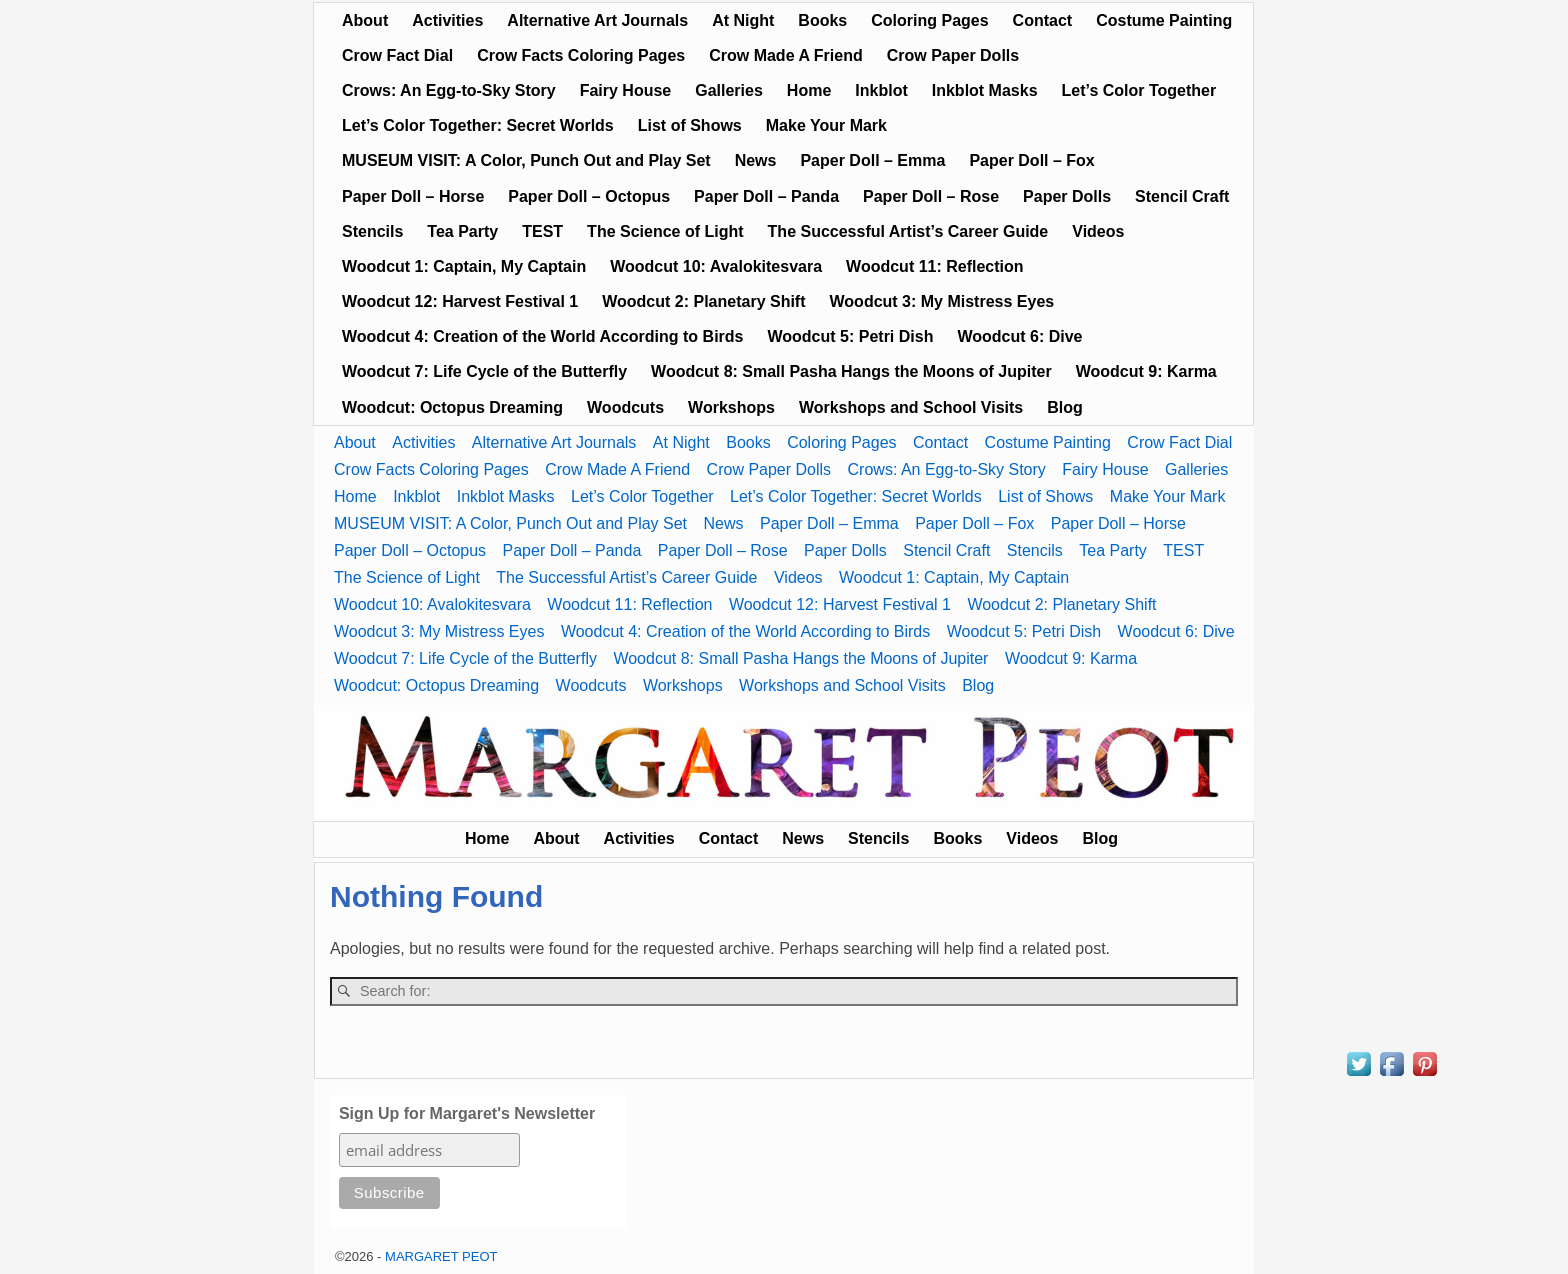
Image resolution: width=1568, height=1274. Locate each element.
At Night (743, 20)
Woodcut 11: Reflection (935, 266)
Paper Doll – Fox (1031, 160)
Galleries (729, 90)
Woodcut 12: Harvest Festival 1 (460, 301)
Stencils (372, 231)
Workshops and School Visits (911, 407)
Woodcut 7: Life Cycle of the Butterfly (484, 371)
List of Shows (690, 125)
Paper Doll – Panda (766, 196)
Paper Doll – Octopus (589, 196)
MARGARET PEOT (441, 1256)
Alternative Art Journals (597, 20)
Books (822, 20)
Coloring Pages (929, 20)
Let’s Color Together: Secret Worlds (478, 125)
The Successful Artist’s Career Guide (908, 231)
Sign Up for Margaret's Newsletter (467, 1113)
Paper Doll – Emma (872, 160)
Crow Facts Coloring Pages (581, 55)
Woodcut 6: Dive (1019, 336)
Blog (1065, 407)
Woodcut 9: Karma (1146, 371)
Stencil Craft (1182, 196)
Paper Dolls (1067, 196)
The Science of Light (665, 231)
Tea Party (462, 231)
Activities (447, 20)
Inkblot (881, 90)
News (756, 160)
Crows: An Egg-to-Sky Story (449, 90)
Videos (1098, 231)
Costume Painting (1164, 20)
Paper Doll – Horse (413, 196)
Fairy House (626, 90)
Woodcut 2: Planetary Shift (703, 301)
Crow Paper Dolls (953, 55)
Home (809, 90)
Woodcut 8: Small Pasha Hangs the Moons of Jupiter (851, 371)
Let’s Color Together (1139, 90)
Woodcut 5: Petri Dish (850, 336)
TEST (542, 231)
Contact (1043, 20)
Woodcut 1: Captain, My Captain (464, 266)
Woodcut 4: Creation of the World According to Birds (542, 336)
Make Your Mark (826, 125)
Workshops (731, 407)
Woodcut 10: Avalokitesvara (716, 266)
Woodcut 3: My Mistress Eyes (942, 301)
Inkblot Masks (985, 90)
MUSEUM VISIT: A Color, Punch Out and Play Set (526, 160)
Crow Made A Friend (786, 55)
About (365, 20)
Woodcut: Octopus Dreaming (452, 407)
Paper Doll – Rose (931, 196)
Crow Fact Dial (397, 55)
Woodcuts (625, 407)
